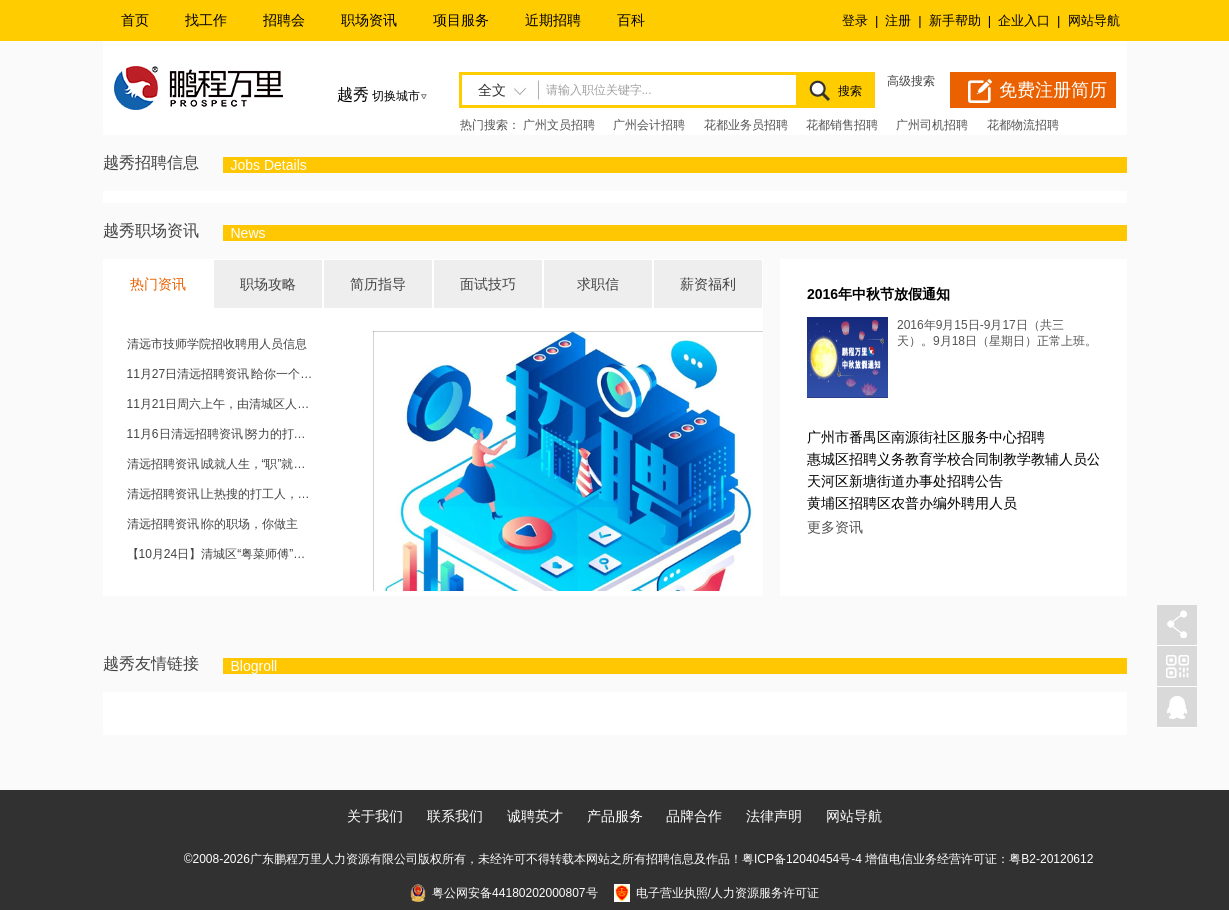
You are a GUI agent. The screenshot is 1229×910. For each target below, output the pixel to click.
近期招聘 (553, 20)
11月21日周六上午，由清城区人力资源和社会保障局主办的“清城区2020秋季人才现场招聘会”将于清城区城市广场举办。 (222, 404)
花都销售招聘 (842, 125)
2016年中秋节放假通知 (878, 294)
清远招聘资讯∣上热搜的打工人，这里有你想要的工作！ (222, 494)
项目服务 (461, 20)
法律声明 (774, 816)
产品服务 (615, 816)
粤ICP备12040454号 (796, 859)
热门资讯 (158, 284)
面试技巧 (488, 284)
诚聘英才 (535, 816)
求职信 (598, 284)
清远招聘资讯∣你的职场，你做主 (212, 524)
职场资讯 (369, 20)
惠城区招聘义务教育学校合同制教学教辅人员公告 (961, 459)
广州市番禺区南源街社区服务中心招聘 (926, 437)
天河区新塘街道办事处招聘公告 (905, 481)
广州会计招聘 (649, 125)
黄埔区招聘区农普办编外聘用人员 (912, 503)
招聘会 (284, 20)
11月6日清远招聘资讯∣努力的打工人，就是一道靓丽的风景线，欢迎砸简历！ (222, 434)
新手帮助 (955, 20)
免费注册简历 (1053, 90)
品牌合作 (694, 816)
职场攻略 (268, 284)
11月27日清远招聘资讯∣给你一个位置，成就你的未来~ (222, 374)
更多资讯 (835, 527)
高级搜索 (911, 81)
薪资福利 (708, 284)
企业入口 (1024, 20)
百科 (631, 20)
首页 (135, 20)
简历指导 (378, 284)
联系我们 (455, 816)
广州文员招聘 (559, 125)
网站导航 (1094, 20)
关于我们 (375, 816)
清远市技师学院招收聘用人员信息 (217, 344)
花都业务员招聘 (746, 125)
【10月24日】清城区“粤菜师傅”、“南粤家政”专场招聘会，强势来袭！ (222, 554)
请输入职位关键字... (599, 90)
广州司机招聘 (932, 125)
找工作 (206, 20)
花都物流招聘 (1023, 125)
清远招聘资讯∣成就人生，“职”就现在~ (222, 464)
